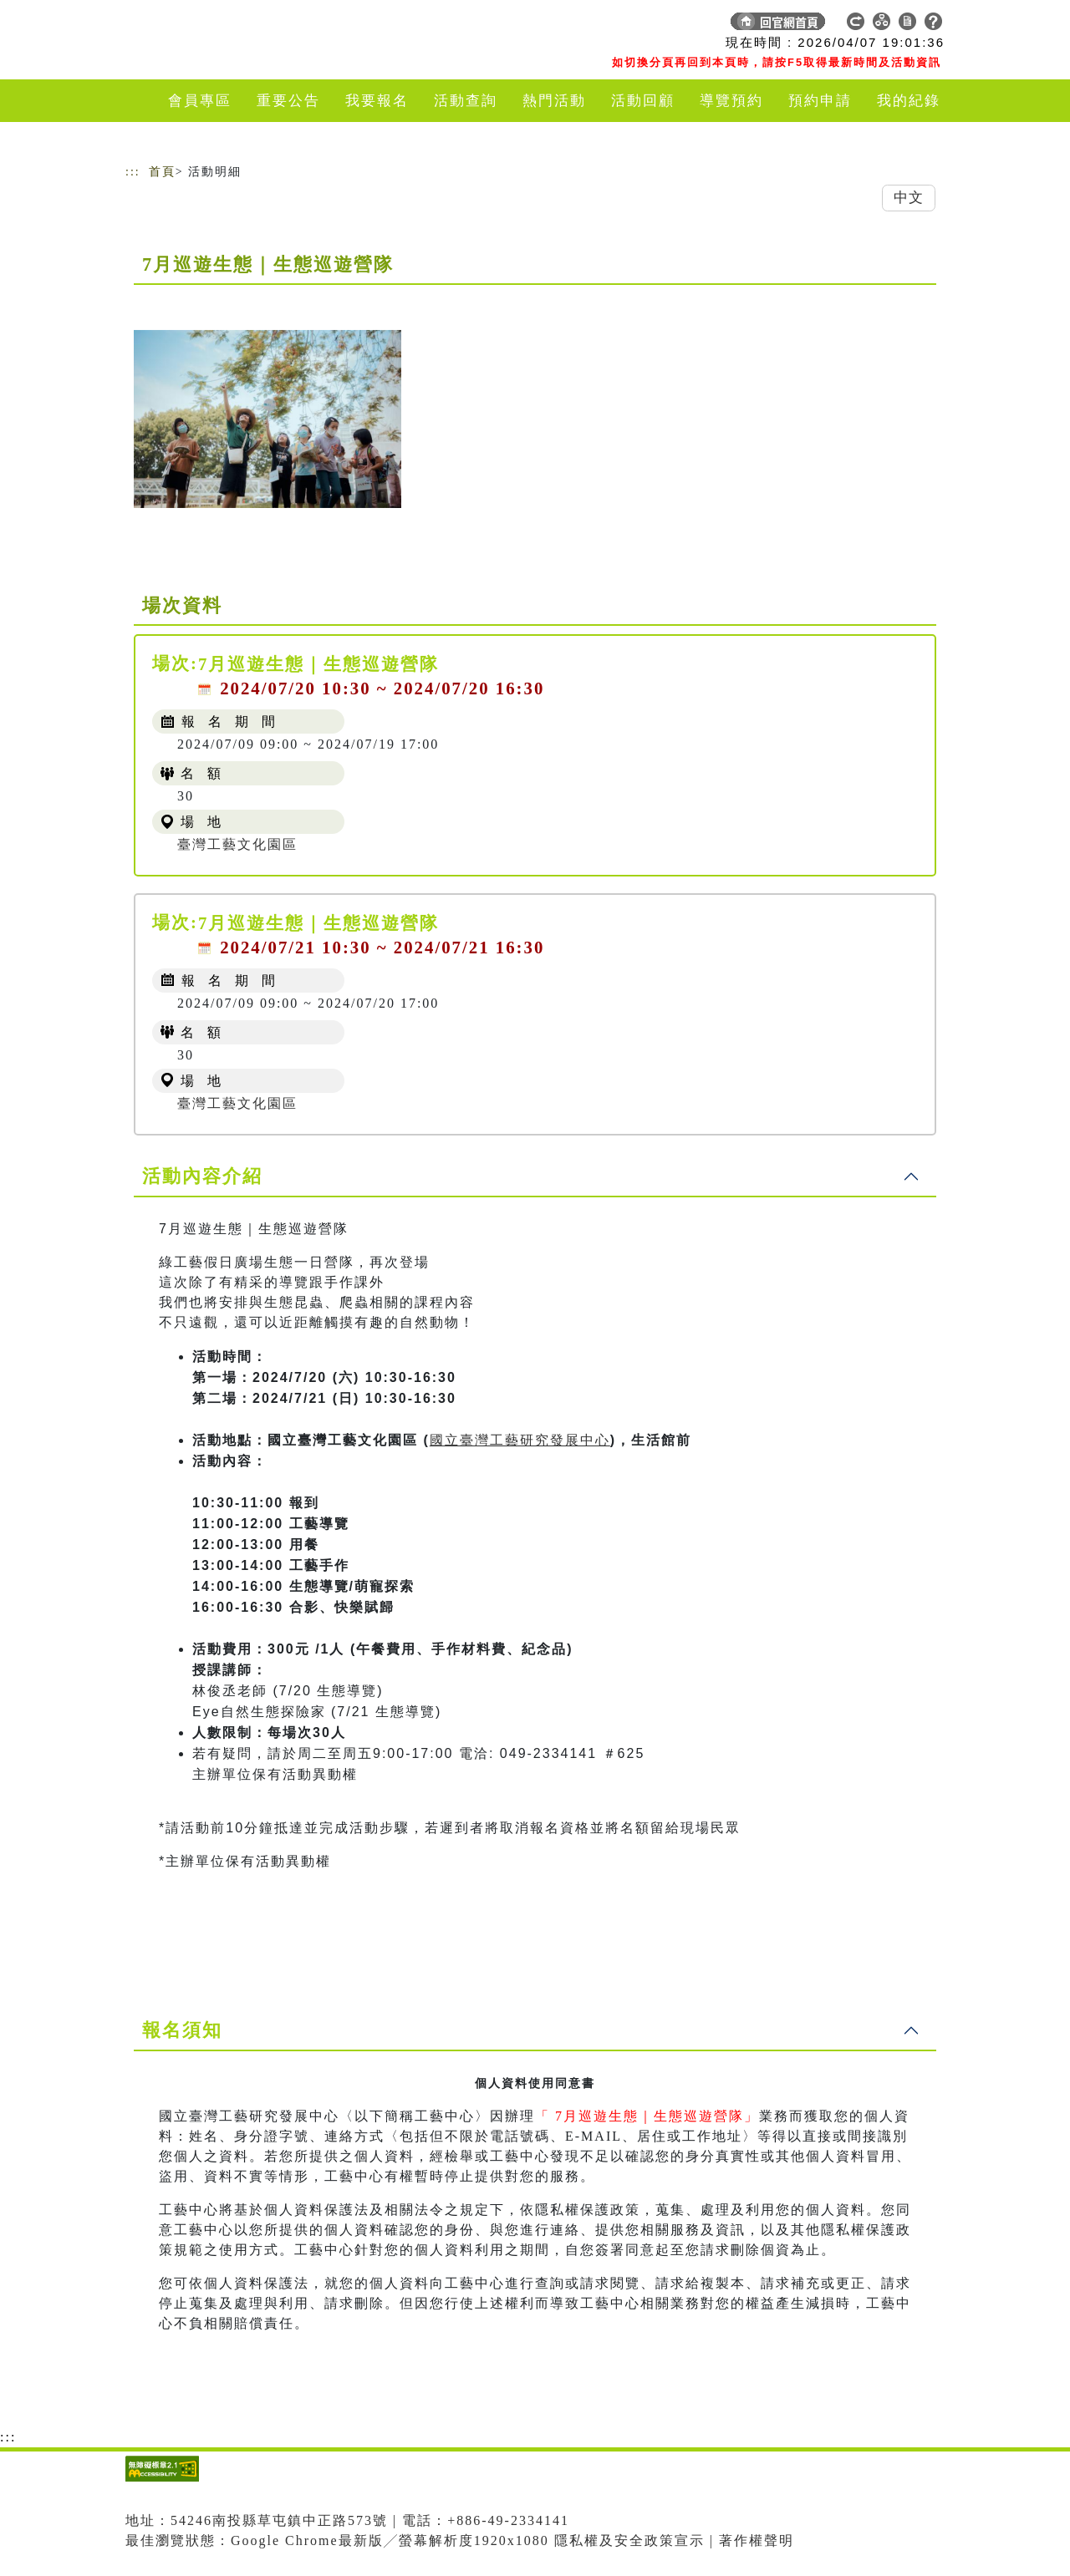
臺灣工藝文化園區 (237, 844)
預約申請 (820, 101)
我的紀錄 (908, 101)
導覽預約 (731, 101)
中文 (909, 198)
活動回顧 (643, 101)
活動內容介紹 (202, 1176)
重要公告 (288, 101)
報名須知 (182, 2030)
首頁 (162, 171)
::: (132, 171)
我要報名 (377, 101)
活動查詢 (465, 101)
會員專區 (200, 101)
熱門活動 (554, 101)
